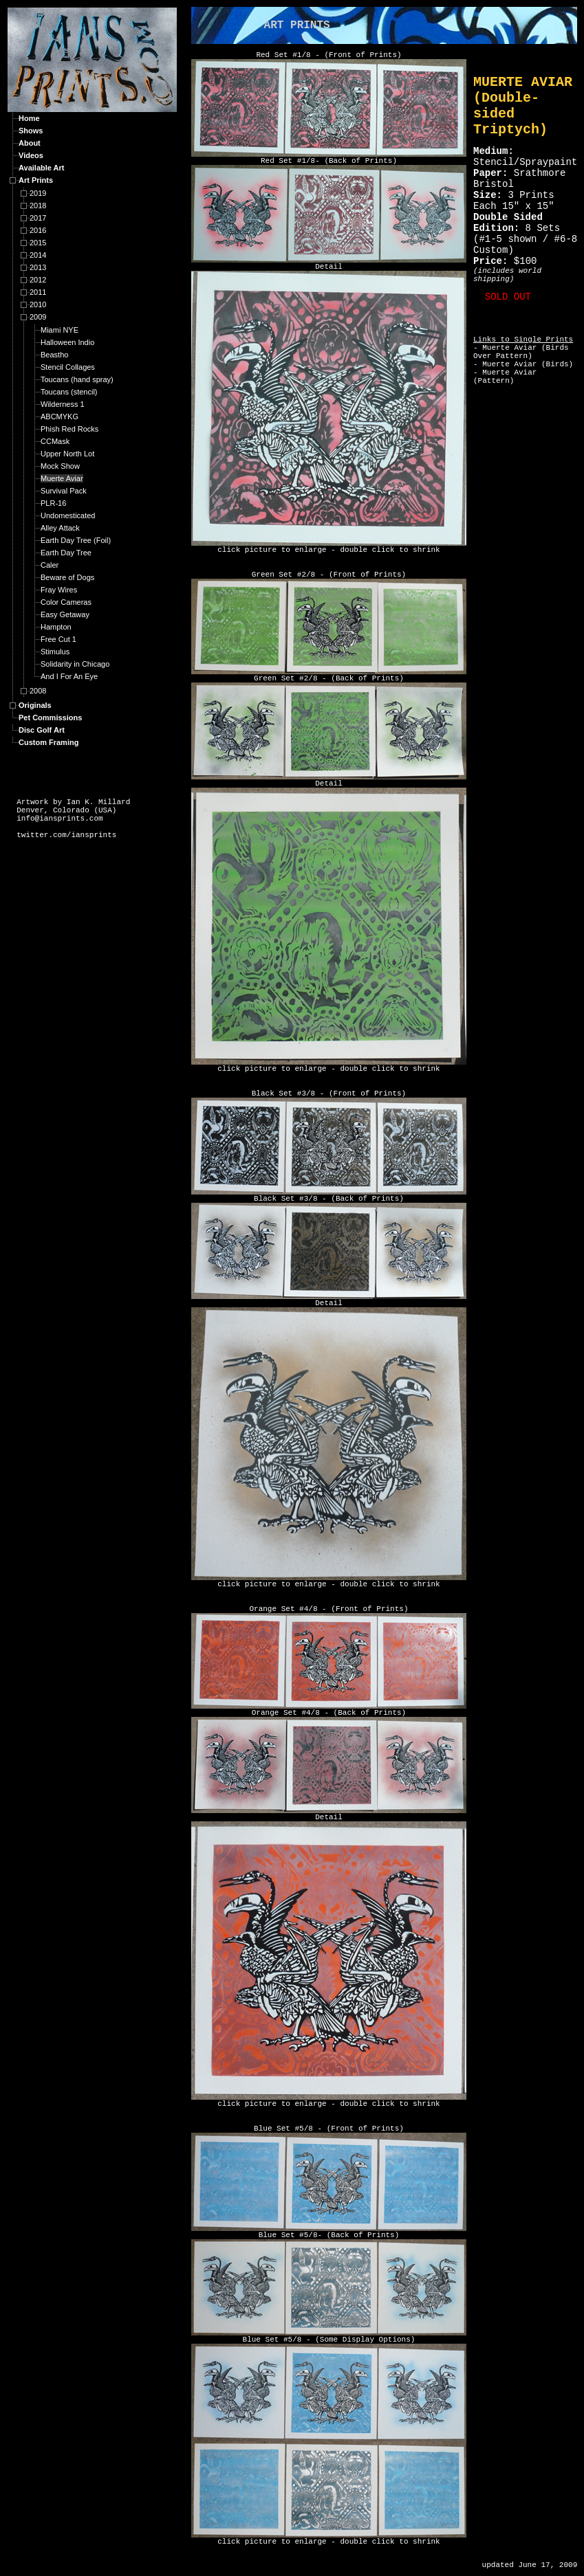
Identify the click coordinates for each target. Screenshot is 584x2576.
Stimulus (55, 651)
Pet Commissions (50, 717)
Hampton (56, 627)
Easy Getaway (65, 614)
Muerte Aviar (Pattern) (505, 376)
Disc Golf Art (42, 730)
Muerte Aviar (62, 478)
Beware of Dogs (67, 577)
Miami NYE (59, 330)
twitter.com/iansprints (66, 835)
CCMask (55, 441)
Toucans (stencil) (69, 392)
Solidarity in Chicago (75, 664)
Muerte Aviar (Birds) (527, 364)
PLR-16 (53, 503)
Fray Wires (59, 590)
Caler (49, 565)
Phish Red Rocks (69, 429)
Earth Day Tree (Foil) (76, 540)
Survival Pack (64, 491)
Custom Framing (48, 742)
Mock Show (60, 466)
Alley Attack (60, 528)
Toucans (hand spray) (77, 379)
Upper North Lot (67, 453)
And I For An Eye (69, 676)
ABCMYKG (59, 416)
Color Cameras (66, 602)
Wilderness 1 (63, 404)
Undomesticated (68, 515)
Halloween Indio (67, 342)
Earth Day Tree (66, 552)
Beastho (54, 355)
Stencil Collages (68, 367)
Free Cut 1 (58, 639)
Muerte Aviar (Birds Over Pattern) (521, 352)
